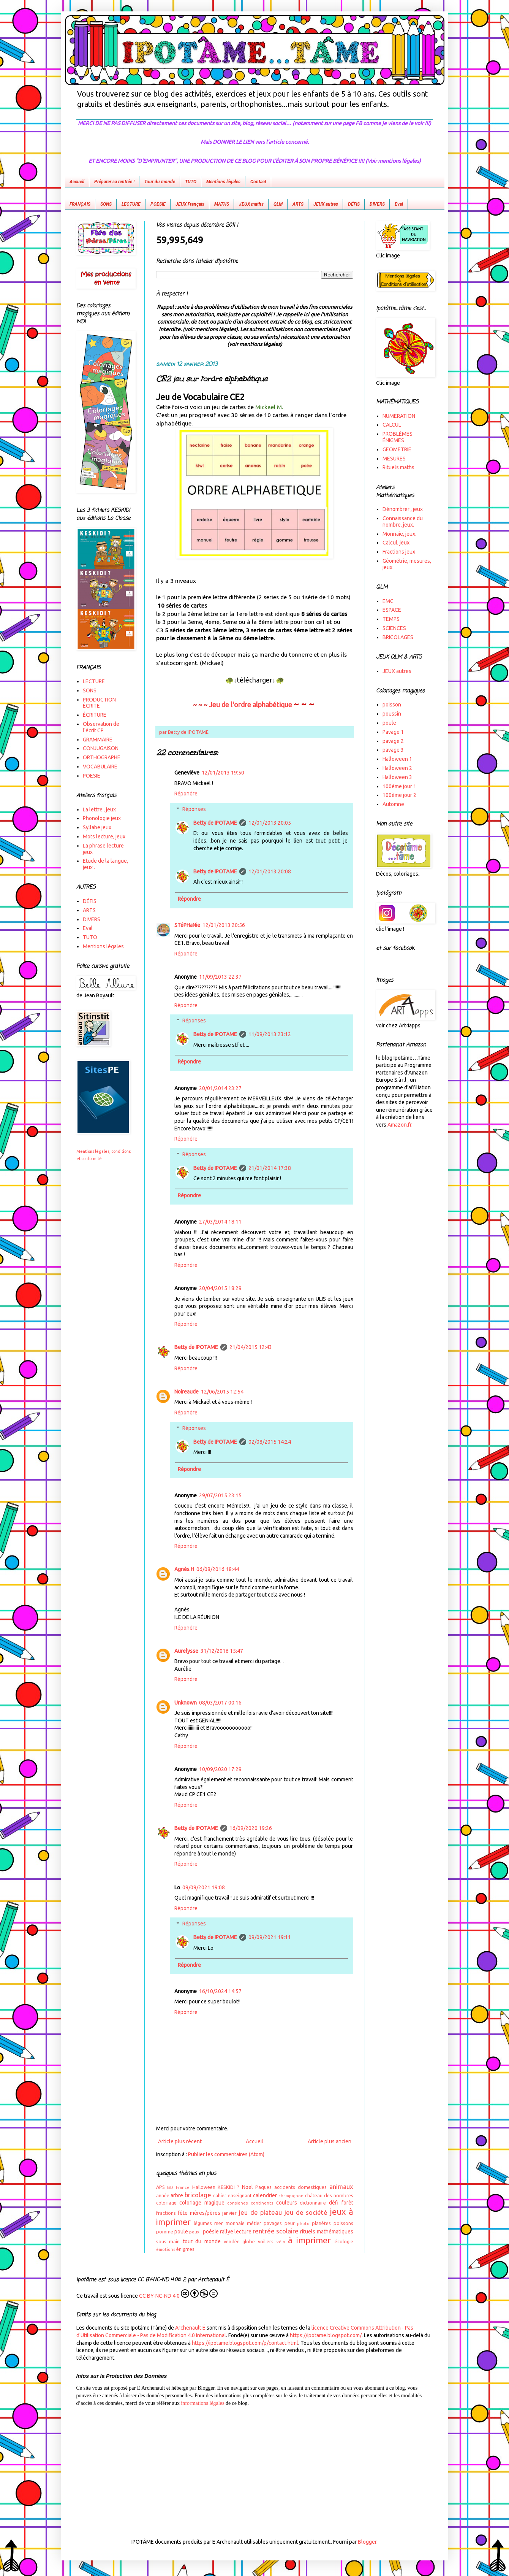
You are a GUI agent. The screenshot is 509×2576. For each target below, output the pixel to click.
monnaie (235, 2223)
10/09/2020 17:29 (220, 1769)
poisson (392, 705)
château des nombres (329, 2195)
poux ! (195, 2232)
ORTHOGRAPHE (101, 757)
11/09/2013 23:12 (269, 1034)
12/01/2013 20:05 (269, 823)
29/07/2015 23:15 (220, 1495)
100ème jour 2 (399, 795)
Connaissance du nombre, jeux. (403, 521)
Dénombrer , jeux (403, 509)
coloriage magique (201, 2203)
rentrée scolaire (276, 2231)
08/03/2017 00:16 (220, 1703)
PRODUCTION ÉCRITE (99, 703)
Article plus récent (180, 2141)
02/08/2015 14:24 (269, 1442)
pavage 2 (393, 741)
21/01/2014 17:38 (269, 1168)
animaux (341, 2186)
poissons (343, 2223)
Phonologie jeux (102, 818)
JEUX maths (251, 204)
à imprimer (309, 2240)
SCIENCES (394, 628)
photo (303, 2223)
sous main (168, 2241)
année (162, 2195)
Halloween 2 (397, 768)
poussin (392, 714)
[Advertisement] (254, 2465)
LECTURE (131, 204)
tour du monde (202, 2241)
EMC (388, 601)
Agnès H (184, 1569)
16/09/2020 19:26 (250, 1828)
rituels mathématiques (326, 2231)
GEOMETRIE (397, 449)
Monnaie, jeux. (399, 534)
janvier (229, 2213)
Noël (247, 2187)
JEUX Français (189, 204)
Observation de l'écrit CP (101, 727)
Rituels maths (398, 467)
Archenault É (190, 2328)
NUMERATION (399, 416)
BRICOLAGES (398, 637)
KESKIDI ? (228, 2187)
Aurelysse (186, 1651)
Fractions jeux (399, 552)
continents (262, 2203)
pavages (273, 2223)
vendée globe (239, 2241)
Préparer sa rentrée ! (114, 181)
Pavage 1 (393, 732)
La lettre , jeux (99, 809)
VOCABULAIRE (100, 766)
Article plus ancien (329, 2141)
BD (170, 2187)
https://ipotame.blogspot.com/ (326, 2335)
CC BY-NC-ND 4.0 (178, 2294)
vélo (281, 2242)
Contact (258, 181)
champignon (291, 2195)
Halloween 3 (397, 777)
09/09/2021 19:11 (269, 1937)
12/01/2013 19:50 (223, 773)
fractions (166, 2213)
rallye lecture (235, 2231)
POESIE (158, 204)
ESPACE (392, 610)
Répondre (186, 793)
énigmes (185, 2249)
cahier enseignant (232, 2195)
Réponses (194, 809)
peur (290, 2223)
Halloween (203, 2187)
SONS (106, 204)
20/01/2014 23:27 (220, 1088)
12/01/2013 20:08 (269, 871)
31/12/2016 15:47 (222, 1651)
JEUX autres (325, 204)
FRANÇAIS (80, 204)
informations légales (202, 2403)
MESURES (394, 459)
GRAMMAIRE (97, 739)
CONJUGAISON (101, 748)
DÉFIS (354, 204)
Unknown (185, 1703)
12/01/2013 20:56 (223, 925)
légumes (203, 2223)
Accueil (77, 181)
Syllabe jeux (97, 827)
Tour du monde (159, 181)
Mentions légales (223, 181)
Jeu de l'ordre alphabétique (250, 704)
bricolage (198, 2194)
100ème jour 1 (399, 786)
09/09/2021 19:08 (203, 1887)
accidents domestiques (300, 2187)
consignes (237, 2203)
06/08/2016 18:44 (217, 1569)
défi (333, 2203)
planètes (321, 2223)
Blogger (367, 2542)
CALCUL (392, 425)
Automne (393, 804)
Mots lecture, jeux (104, 836)
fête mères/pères (199, 2213)
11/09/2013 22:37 (220, 977)
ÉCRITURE (94, 715)
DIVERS (377, 204)
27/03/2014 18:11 (220, 1222)
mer (218, 2223)
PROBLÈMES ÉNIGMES (398, 437)
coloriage (166, 2202)
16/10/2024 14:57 (220, 1991)
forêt (347, 2203)
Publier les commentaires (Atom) (226, 2154)
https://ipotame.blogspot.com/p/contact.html (245, 2343)
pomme (164, 2231)
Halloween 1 (397, 759)
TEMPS (391, 619)
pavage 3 (393, 750)
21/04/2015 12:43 (250, 1347)
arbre (177, 2195)
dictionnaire (313, 2202)
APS (160, 2187)
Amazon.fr (399, 1125)
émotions (165, 2249)
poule (181, 2231)
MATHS (221, 204)
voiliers (265, 2241)
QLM (278, 204)
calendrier (265, 2195)
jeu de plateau (260, 2212)
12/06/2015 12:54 (222, 1392)
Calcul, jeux (396, 543)
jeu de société (306, 2212)
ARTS (298, 204)
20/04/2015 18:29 (220, 1288)
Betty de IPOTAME (215, 823)
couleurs (286, 2203)
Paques (263, 2187)
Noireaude (186, 1392)
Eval (399, 204)
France (183, 2187)
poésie (211, 2231)
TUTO (190, 181)
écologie (344, 2241)
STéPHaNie (187, 925)
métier (254, 2223)
